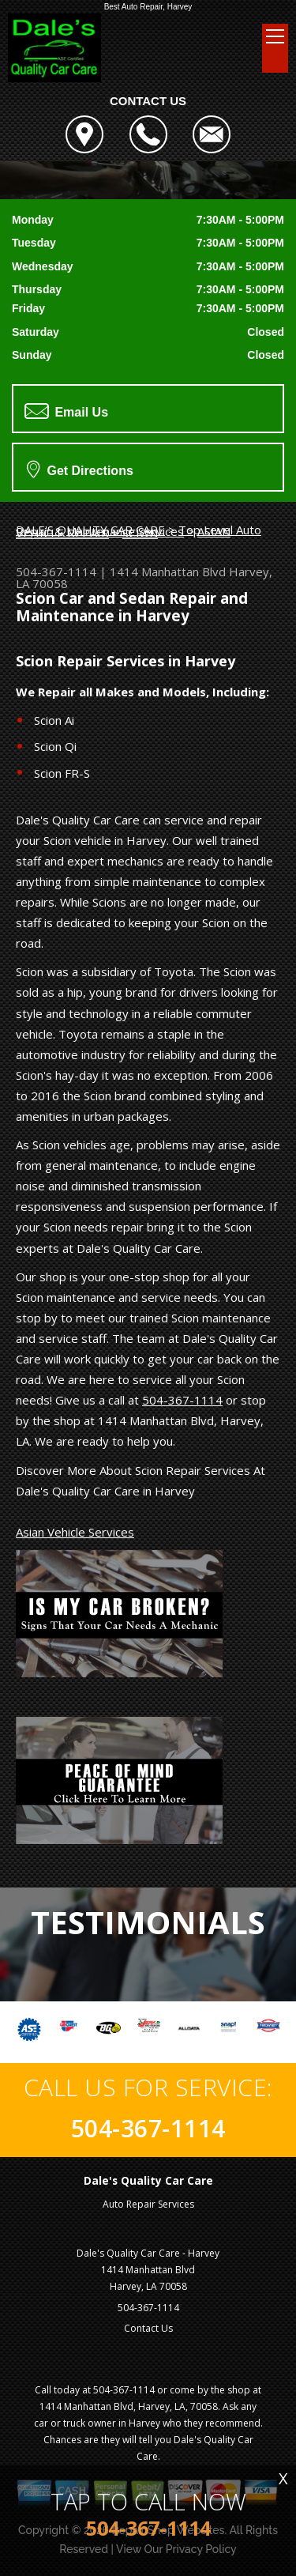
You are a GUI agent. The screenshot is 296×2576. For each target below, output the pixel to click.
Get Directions (80, 468)
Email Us (66, 411)
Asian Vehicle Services (75, 1532)
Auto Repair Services (148, 2204)
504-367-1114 (56, 571)
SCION (140, 533)
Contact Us (148, 2328)
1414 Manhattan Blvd (168, 571)
